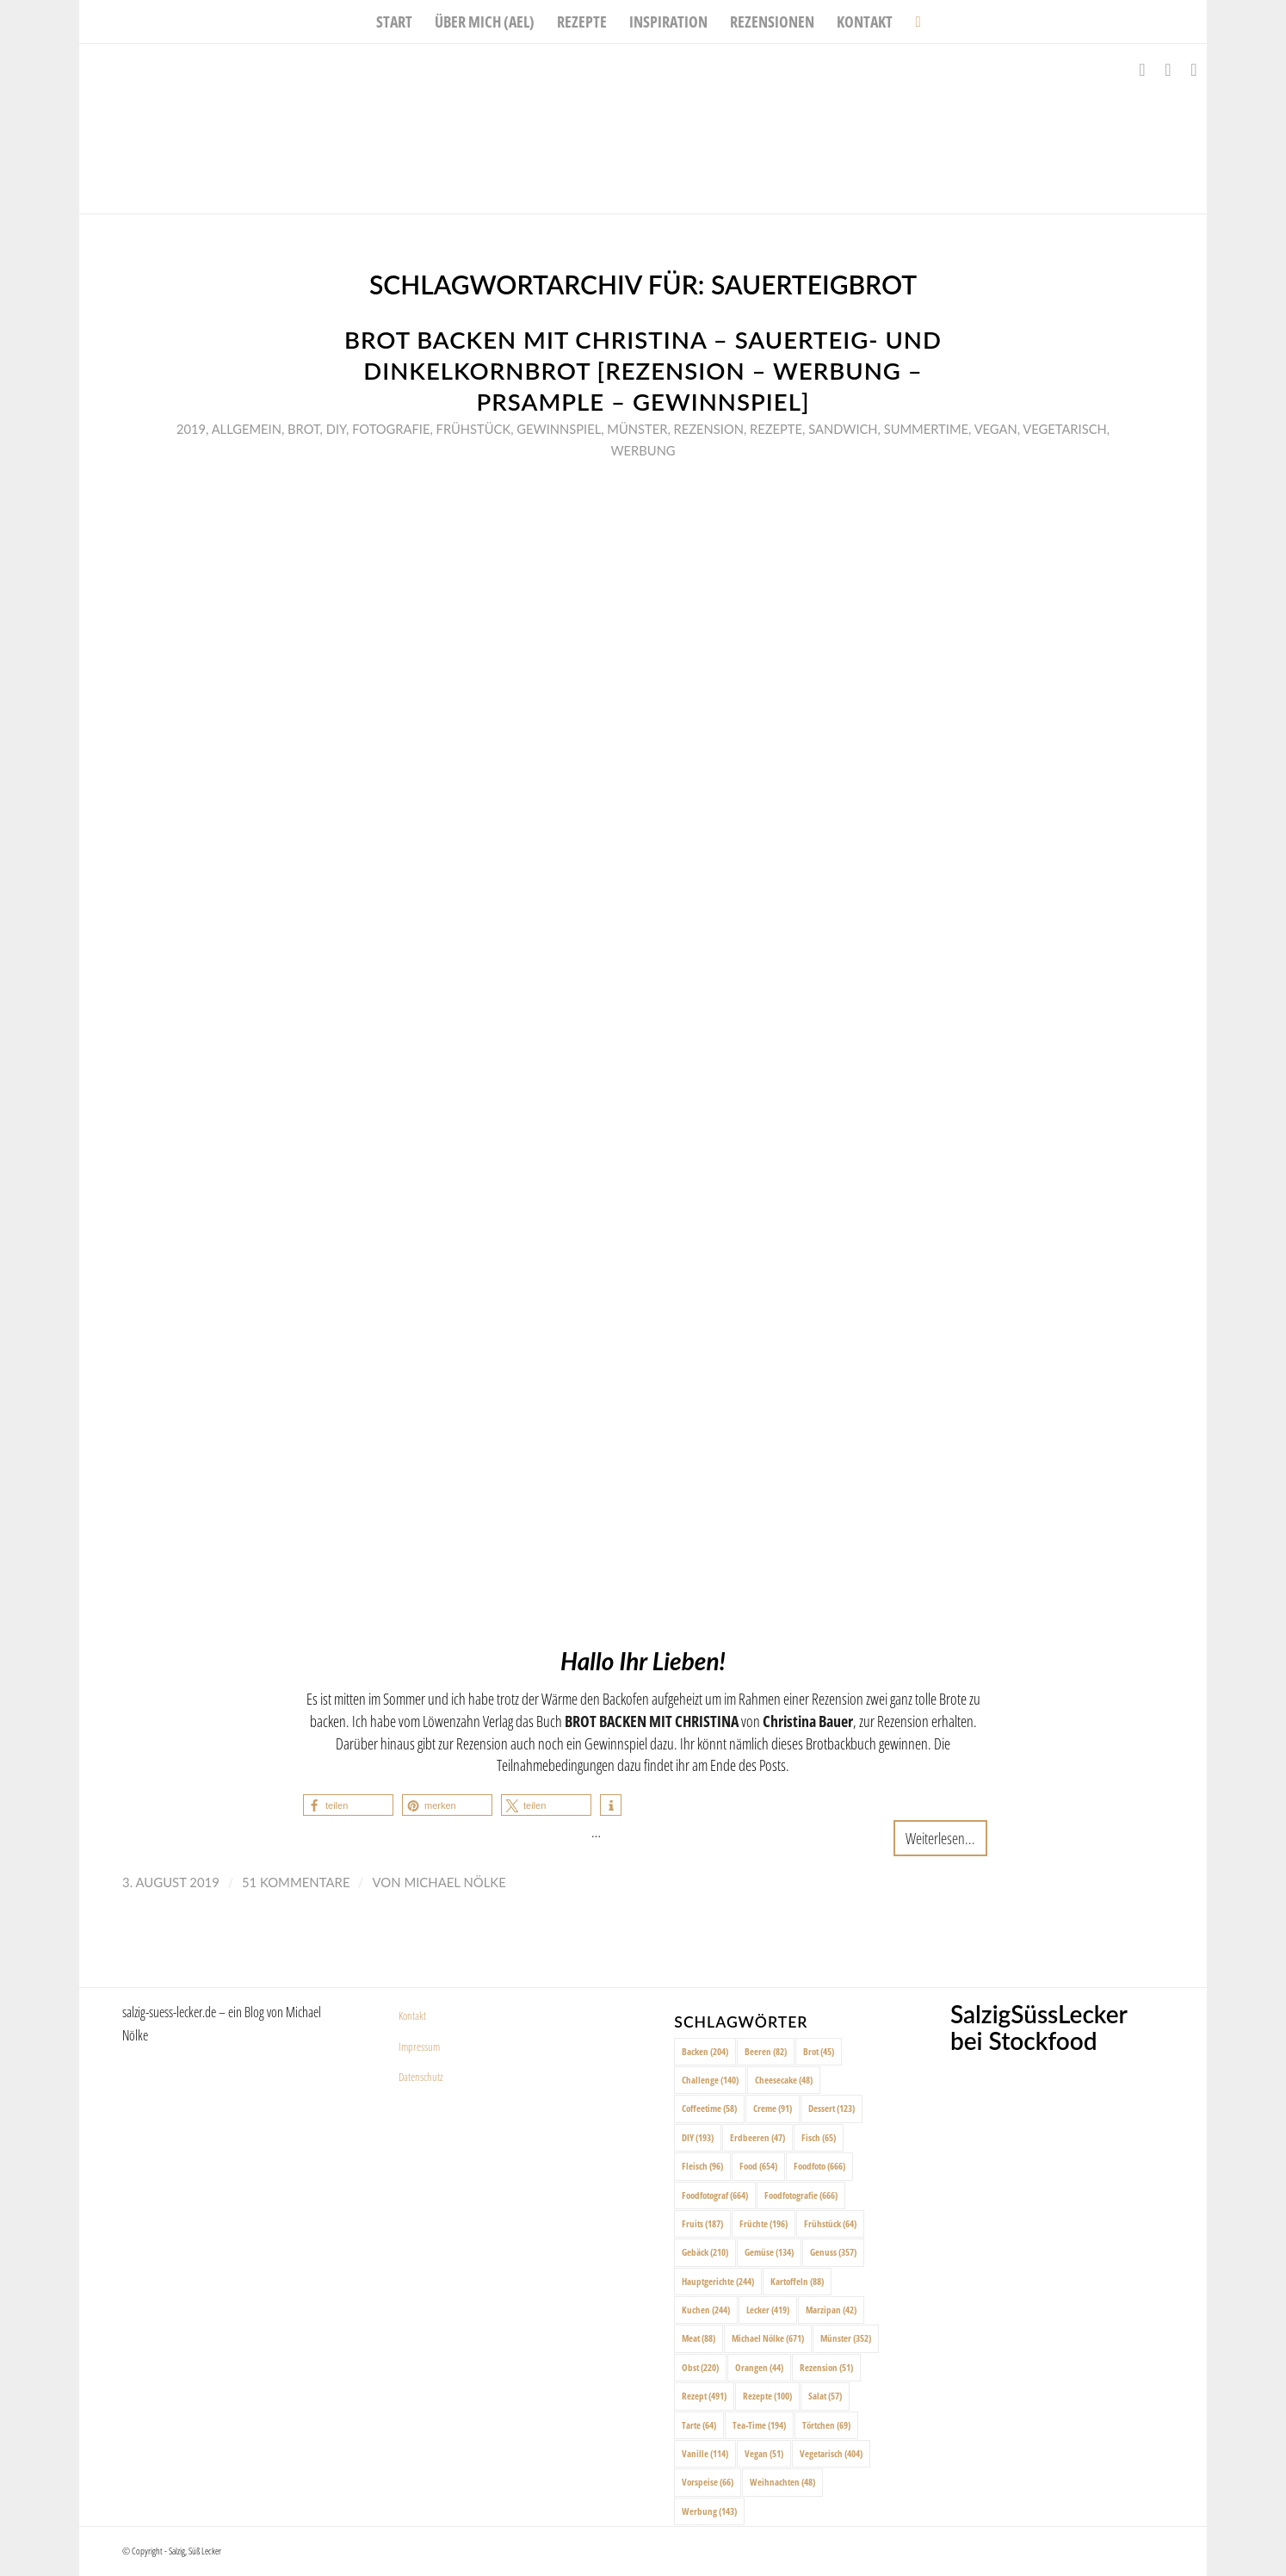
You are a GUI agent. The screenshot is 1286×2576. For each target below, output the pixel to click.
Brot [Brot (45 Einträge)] (818, 2051)
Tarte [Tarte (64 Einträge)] (699, 2424)
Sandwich (842, 429)
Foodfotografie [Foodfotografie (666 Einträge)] (801, 2195)
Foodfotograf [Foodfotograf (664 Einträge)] (715, 2195)
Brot (303, 429)
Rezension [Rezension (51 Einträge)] (826, 2367)
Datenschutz (421, 2076)
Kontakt (412, 2015)
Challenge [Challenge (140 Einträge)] (710, 2079)
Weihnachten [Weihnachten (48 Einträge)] (782, 2481)
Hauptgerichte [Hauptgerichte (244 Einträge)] (718, 2281)
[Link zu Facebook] (1142, 70)
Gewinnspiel (558, 429)
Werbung (642, 450)
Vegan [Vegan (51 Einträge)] (764, 2453)
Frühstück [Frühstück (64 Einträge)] (830, 2223)
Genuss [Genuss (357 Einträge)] (833, 2251)
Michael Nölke (454, 1882)
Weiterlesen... (940, 1837)
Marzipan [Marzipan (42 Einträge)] (831, 2309)
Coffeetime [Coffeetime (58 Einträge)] (709, 2108)
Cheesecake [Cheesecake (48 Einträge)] (784, 2079)
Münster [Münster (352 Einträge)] (845, 2337)
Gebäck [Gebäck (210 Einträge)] (705, 2251)
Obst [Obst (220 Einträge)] (700, 2367)
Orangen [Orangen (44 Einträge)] (759, 2367)
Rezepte (776, 429)
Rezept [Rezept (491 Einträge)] (704, 2395)
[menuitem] (394, 21)
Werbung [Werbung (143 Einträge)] (709, 2511)
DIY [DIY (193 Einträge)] (698, 2137)
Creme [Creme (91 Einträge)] (772, 2108)
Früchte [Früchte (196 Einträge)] (763, 2223)
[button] (348, 1805)
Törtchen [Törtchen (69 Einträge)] (826, 2424)
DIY (336, 429)
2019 (191, 429)
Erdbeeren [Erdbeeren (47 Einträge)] (757, 2137)
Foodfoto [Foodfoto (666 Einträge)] (819, 2165)
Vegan (995, 429)
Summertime (926, 429)
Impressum (419, 2046)
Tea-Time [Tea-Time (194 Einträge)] (759, 2424)
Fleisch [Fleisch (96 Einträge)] (702, 2165)
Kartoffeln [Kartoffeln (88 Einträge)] (797, 2281)
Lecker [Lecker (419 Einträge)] (767, 2309)
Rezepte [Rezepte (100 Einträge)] (767, 2395)
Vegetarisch (1064, 429)
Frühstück (473, 429)
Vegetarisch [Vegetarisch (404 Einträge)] (831, 2453)
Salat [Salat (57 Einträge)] (825, 2395)
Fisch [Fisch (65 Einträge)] (818, 2137)
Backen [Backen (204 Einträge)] (705, 2051)
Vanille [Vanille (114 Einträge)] (705, 2453)
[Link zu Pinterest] (1194, 70)
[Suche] (912, 21)
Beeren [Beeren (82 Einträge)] (766, 2051)
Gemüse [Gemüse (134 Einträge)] (769, 2251)
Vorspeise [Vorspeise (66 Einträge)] (707, 2481)
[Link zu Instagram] (1168, 70)
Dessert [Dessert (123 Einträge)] (831, 2108)
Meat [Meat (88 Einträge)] (698, 2337)
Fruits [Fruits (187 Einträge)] (702, 2223)
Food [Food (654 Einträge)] (758, 2165)
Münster (637, 429)
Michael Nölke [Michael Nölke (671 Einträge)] (768, 2337)
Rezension (709, 429)
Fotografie (391, 429)
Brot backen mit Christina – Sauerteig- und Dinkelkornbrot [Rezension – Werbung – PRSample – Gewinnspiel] (643, 370)
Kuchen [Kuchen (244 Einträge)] (706, 2309)
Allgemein (246, 429)
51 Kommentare (296, 1882)
